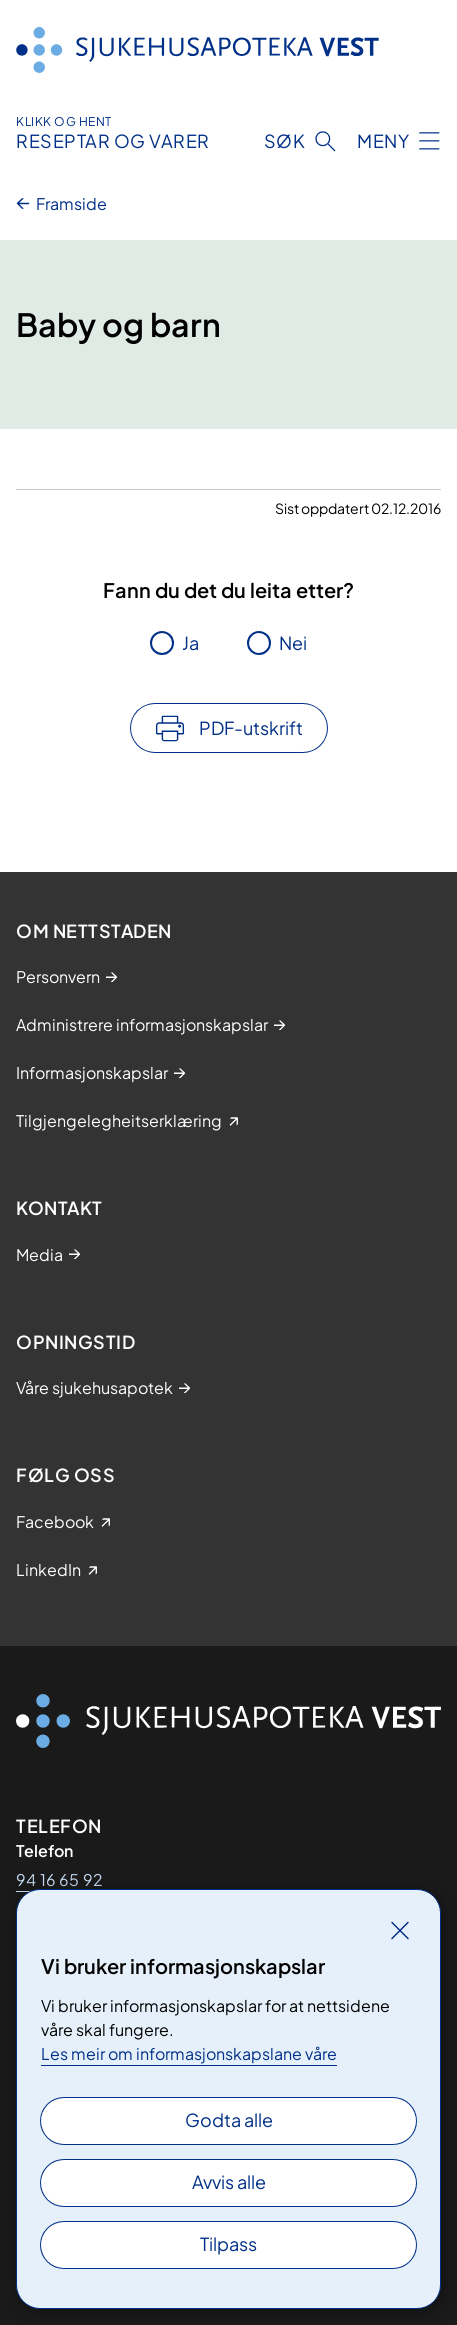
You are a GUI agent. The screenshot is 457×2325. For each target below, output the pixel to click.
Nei (293, 642)
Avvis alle (229, 2181)
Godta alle (229, 2119)
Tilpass (228, 2243)
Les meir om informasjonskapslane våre (189, 2053)
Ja (190, 642)
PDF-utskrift (251, 727)
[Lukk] (400, 1930)
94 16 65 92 (59, 1879)
